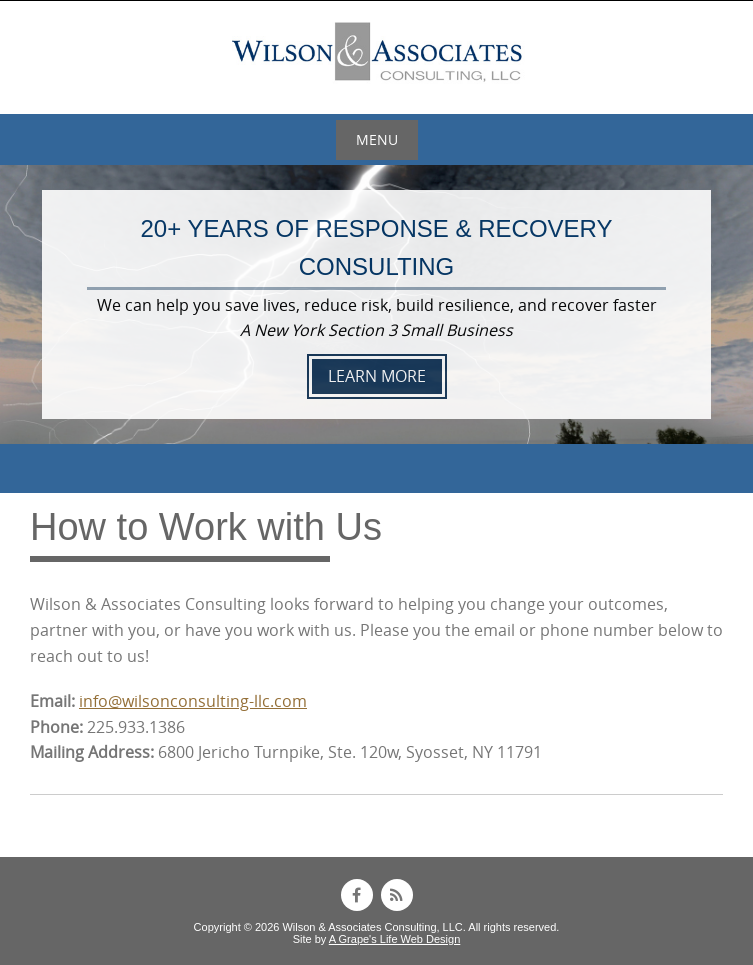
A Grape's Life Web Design (395, 939)
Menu (377, 139)
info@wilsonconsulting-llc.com (193, 701)
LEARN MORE (377, 376)
